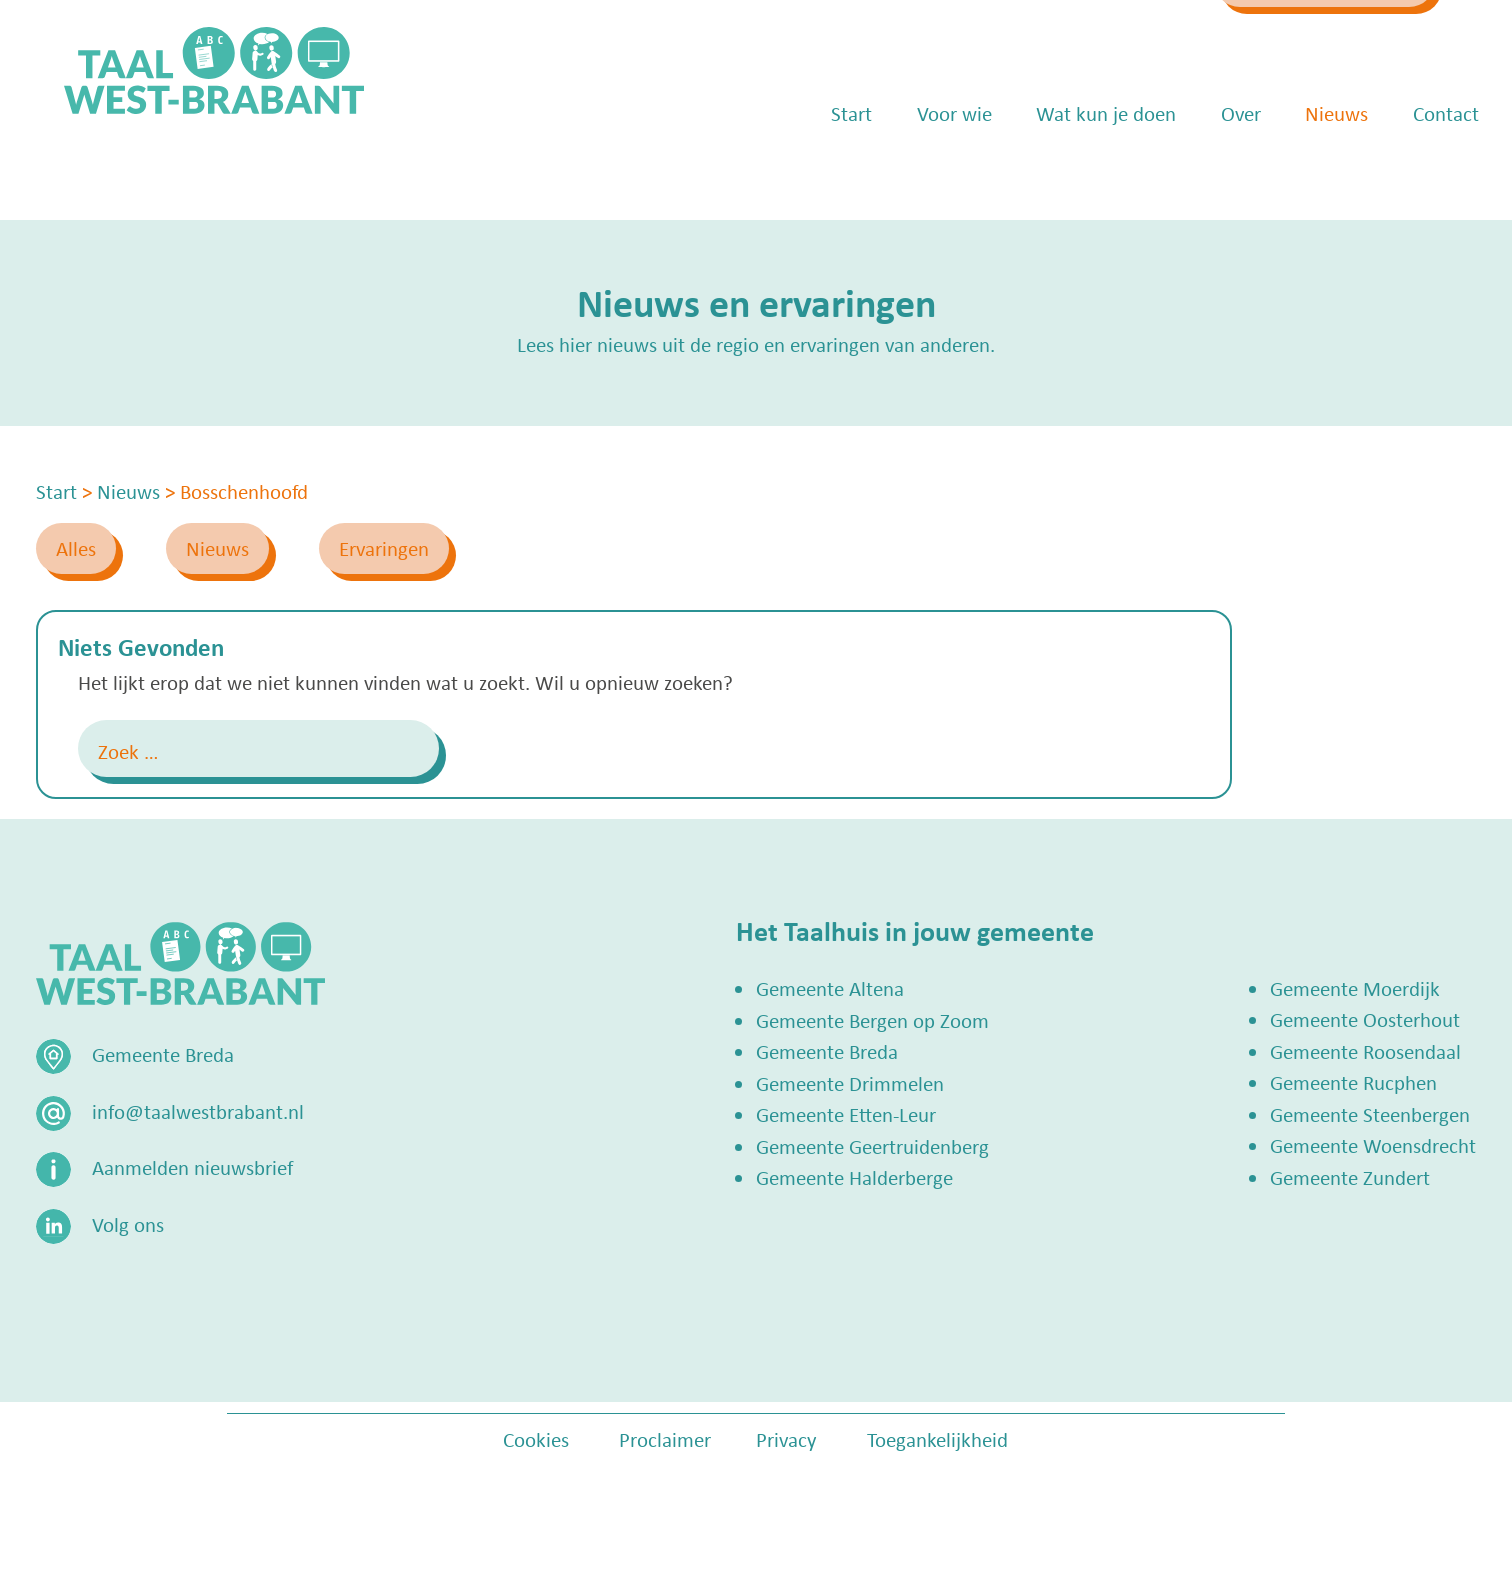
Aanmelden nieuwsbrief (192, 1167)
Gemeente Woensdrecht (1373, 1145)
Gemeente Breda (827, 1051)
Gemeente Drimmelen (850, 1083)
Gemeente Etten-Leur (846, 1114)
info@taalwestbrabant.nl (1024, 37)
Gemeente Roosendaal (1365, 1051)
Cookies (536, 1439)
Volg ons (128, 1224)
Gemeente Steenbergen (1370, 1114)
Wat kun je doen (1078, 170)
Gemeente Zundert (1350, 1177)
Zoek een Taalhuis (1283, 37)
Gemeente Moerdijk (1355, 988)
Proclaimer (665, 1439)
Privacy (786, 1439)
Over (1213, 170)
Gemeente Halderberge (854, 1177)
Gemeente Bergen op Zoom (872, 1020)
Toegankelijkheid (937, 1439)
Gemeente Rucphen (1353, 1082)
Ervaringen (384, 548)
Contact (1418, 170)
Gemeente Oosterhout (1365, 1019)
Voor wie (926, 170)
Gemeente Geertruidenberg (872, 1146)
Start (823, 170)
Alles (76, 548)
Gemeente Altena (830, 988)
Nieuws (1308, 170)
